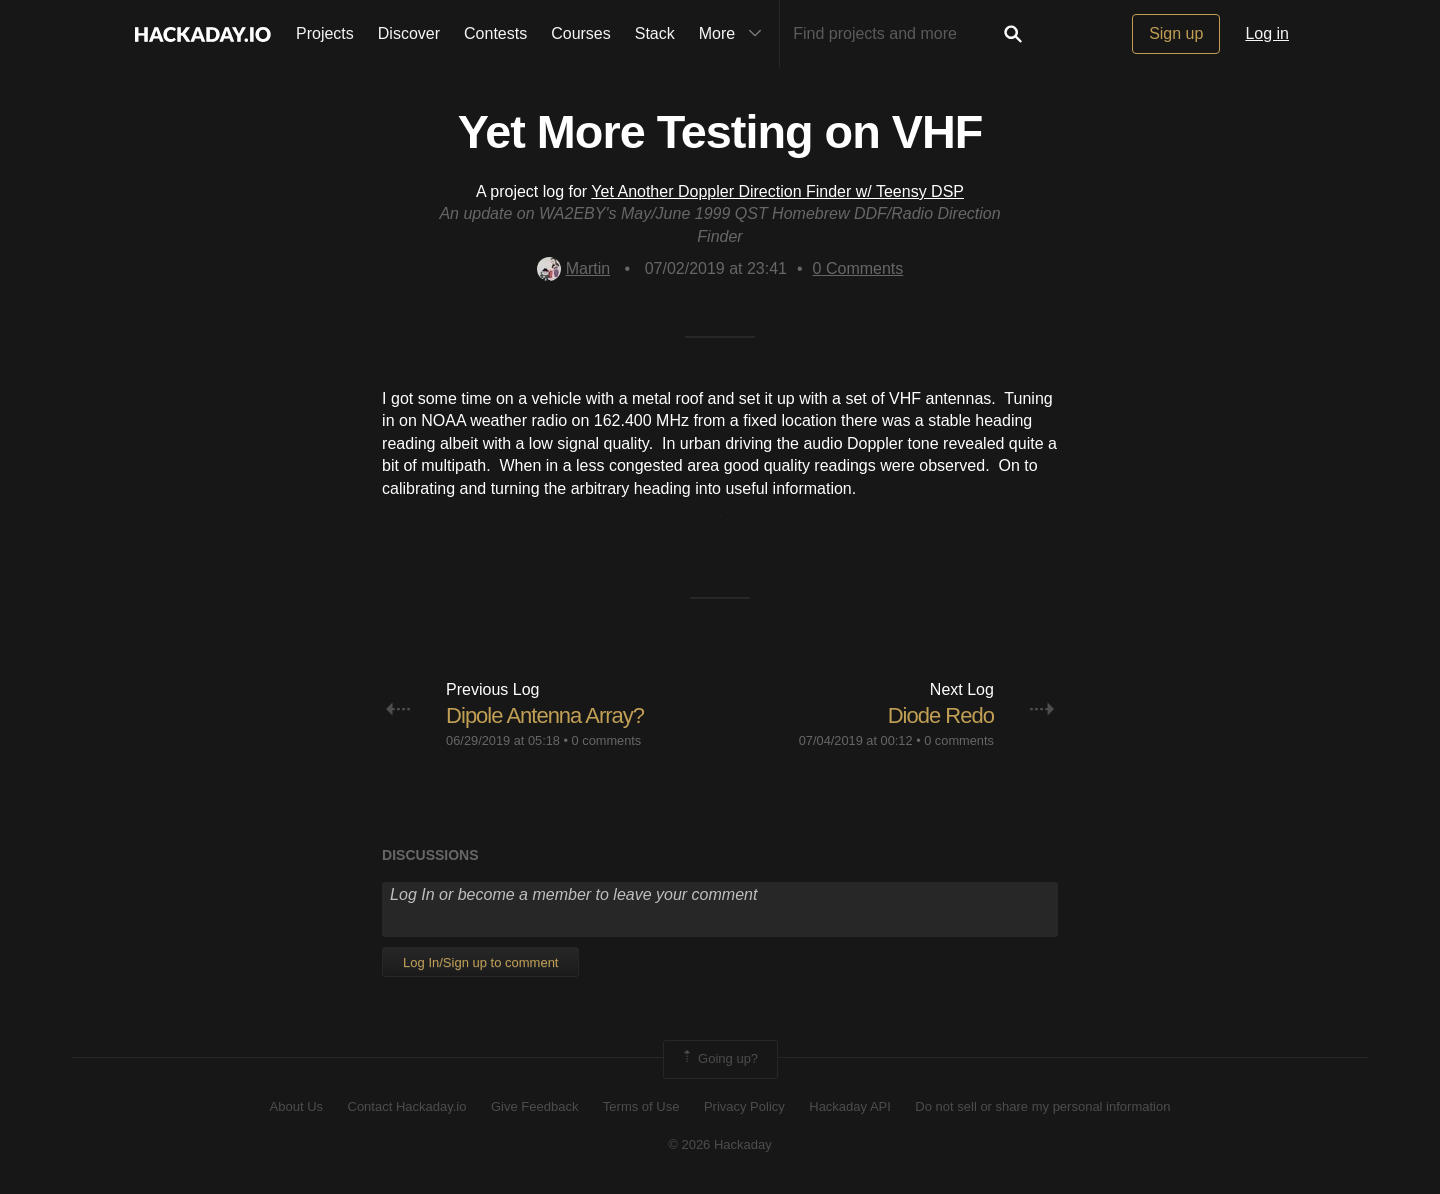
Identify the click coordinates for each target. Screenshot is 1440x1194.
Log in (1267, 33)
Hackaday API (850, 1106)
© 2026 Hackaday (720, 1144)
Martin (573, 268)
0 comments (607, 740)
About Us (296, 1106)
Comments (858, 268)
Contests (495, 33)
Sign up (1176, 33)
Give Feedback (534, 1106)
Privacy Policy (744, 1106)
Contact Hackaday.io (407, 1106)
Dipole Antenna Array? (545, 715)
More (735, 34)
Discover (409, 33)
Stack (655, 33)
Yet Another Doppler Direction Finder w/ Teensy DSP (777, 191)
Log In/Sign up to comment (480, 962)
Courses (581, 33)
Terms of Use (641, 1106)
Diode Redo (941, 715)
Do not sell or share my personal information (1042, 1106)
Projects (325, 33)
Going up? (719, 1059)
